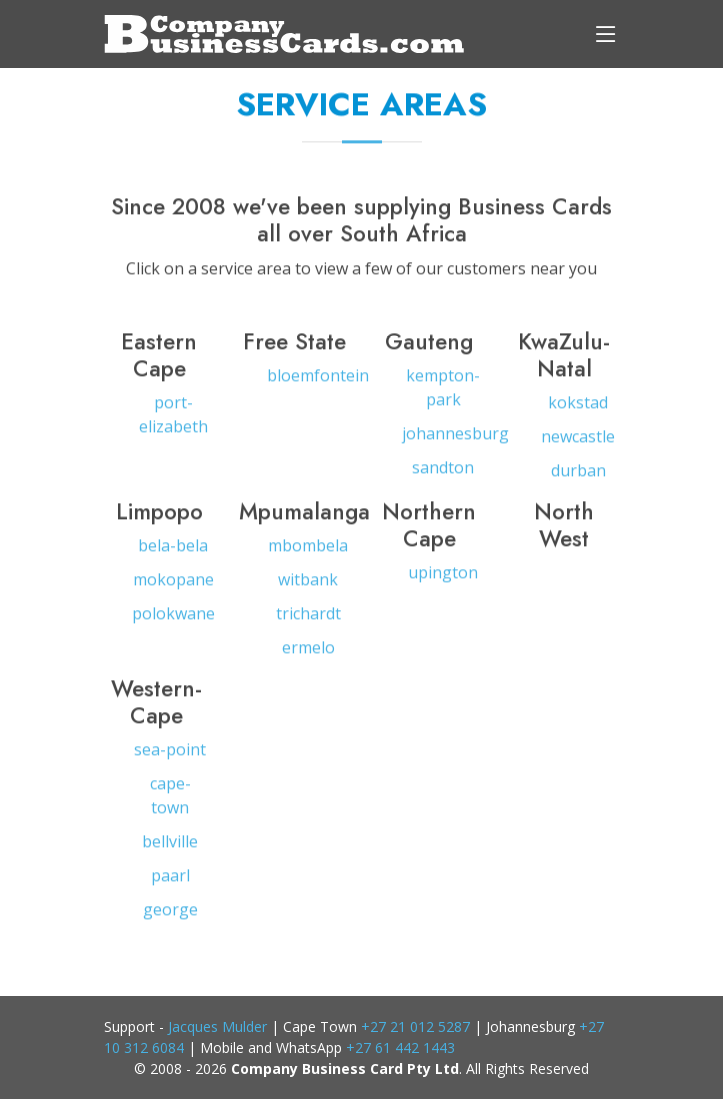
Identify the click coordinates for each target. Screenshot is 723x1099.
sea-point (170, 756)
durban (578, 477)
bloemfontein (318, 382)
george (170, 916)
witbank (308, 586)
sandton (443, 474)
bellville (170, 848)
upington (443, 579)
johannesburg (455, 440)
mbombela (308, 552)
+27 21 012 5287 (415, 1026)
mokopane (173, 586)
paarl (170, 882)
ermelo (308, 654)
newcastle (578, 443)
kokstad (578, 409)
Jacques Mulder (217, 1026)
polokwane (173, 620)
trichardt (308, 620)
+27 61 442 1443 (400, 1047)
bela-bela (173, 552)
